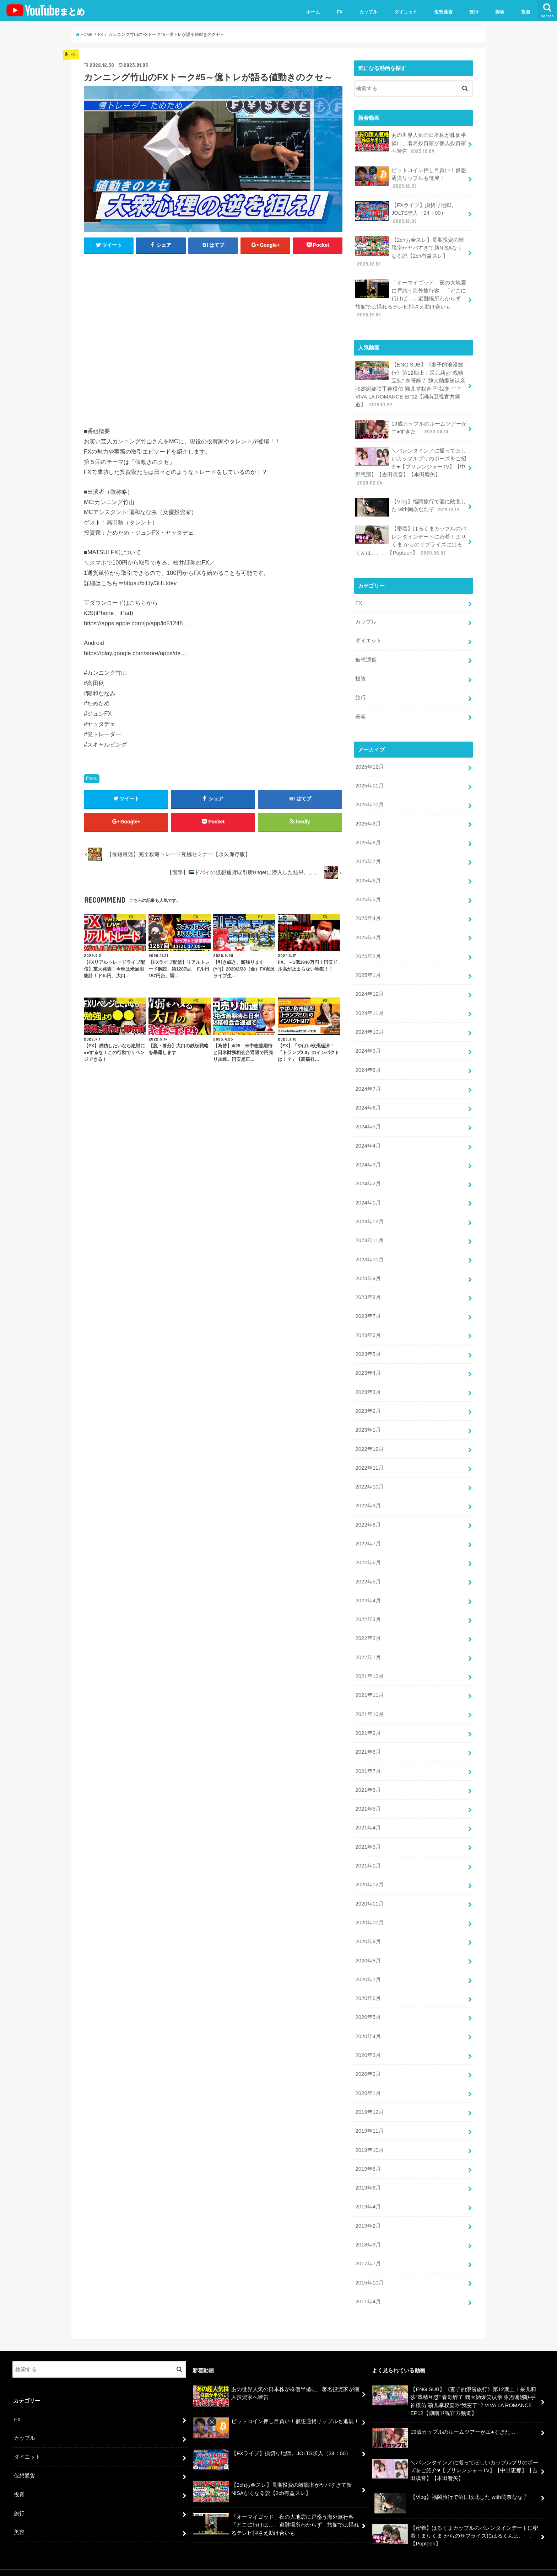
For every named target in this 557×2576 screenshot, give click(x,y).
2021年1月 (367, 1853)
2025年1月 (367, 969)
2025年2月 (367, 951)
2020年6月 (367, 1985)
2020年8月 (367, 1947)
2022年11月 (369, 1458)
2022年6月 (367, 1552)
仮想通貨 (443, 12)
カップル (368, 12)
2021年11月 (369, 1684)
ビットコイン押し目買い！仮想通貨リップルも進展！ (410, 177)
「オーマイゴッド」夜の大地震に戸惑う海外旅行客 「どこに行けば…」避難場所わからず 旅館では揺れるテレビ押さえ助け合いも (410, 297)
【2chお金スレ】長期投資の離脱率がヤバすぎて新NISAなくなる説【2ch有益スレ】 (409, 250)
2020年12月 (369, 1872)
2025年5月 (367, 894)
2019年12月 (369, 2098)
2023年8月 (367, 1289)
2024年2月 (367, 1176)
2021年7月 (367, 1759)
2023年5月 (367, 1345)
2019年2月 (367, 2210)
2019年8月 (367, 2154)
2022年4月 (367, 1590)
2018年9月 (367, 2229)
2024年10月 (369, 1026)
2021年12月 (369, 1665)
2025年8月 (367, 838)
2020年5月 (367, 2003)
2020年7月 (367, 1966)
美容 (499, 12)
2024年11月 (369, 1007)
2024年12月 (369, 988)
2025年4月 (367, 913)
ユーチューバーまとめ (478, 2565)
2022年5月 (367, 1571)
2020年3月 (367, 2041)
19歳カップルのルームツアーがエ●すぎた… (410, 427)
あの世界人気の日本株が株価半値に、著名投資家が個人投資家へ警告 (410, 142)
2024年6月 (367, 1101)
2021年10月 (369, 1703)
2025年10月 (369, 800)
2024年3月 (367, 1157)
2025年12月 (369, 763)
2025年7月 (367, 857)
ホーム (313, 12)
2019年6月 (367, 2173)
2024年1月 (367, 1195)
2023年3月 (367, 1383)
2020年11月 (369, 1891)
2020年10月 (369, 1910)
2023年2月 (367, 1402)
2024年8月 (367, 1064)
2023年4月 (367, 1364)
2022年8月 (367, 1515)
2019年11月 (369, 2117)
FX (340, 12)
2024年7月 (367, 1082)
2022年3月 (367, 1609)
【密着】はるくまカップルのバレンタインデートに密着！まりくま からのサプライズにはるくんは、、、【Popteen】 (410, 538)
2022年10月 (369, 1477)
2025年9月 (367, 819)
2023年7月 (367, 1308)
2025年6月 (367, 875)
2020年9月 (367, 1928)
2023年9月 (367, 1270)
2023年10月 (369, 1252)
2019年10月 (369, 2135)
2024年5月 (367, 1120)
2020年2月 (367, 2060)
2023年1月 (367, 1421)
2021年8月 (367, 1740)
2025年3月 (367, 932)
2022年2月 (367, 1628)
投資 (525, 12)
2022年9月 (367, 1496)
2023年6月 (367, 1327)
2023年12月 (369, 1214)
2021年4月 (367, 1816)
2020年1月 (367, 2079)
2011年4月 (367, 2286)
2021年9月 (367, 1722)
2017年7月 (367, 2248)
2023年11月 (369, 1233)
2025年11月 (369, 782)
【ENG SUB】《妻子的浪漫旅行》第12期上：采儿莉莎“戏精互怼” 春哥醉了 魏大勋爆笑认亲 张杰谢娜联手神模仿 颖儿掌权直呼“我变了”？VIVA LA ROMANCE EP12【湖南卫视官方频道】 (410, 382)
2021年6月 (367, 1778)
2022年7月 (367, 1533)
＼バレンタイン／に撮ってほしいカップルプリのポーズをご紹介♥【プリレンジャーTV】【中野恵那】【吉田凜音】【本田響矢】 (410, 464)
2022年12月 (369, 1440)
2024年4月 (367, 1139)
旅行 (473, 12)
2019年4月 (367, 2192)
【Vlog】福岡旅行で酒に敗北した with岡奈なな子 (410, 504)
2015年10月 (369, 2267)
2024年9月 (367, 1045)
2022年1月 (367, 1647)
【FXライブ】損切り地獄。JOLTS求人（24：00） (405, 212)
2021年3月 (367, 1834)
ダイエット (405, 12)
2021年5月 (367, 1797)
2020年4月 (367, 2022)
